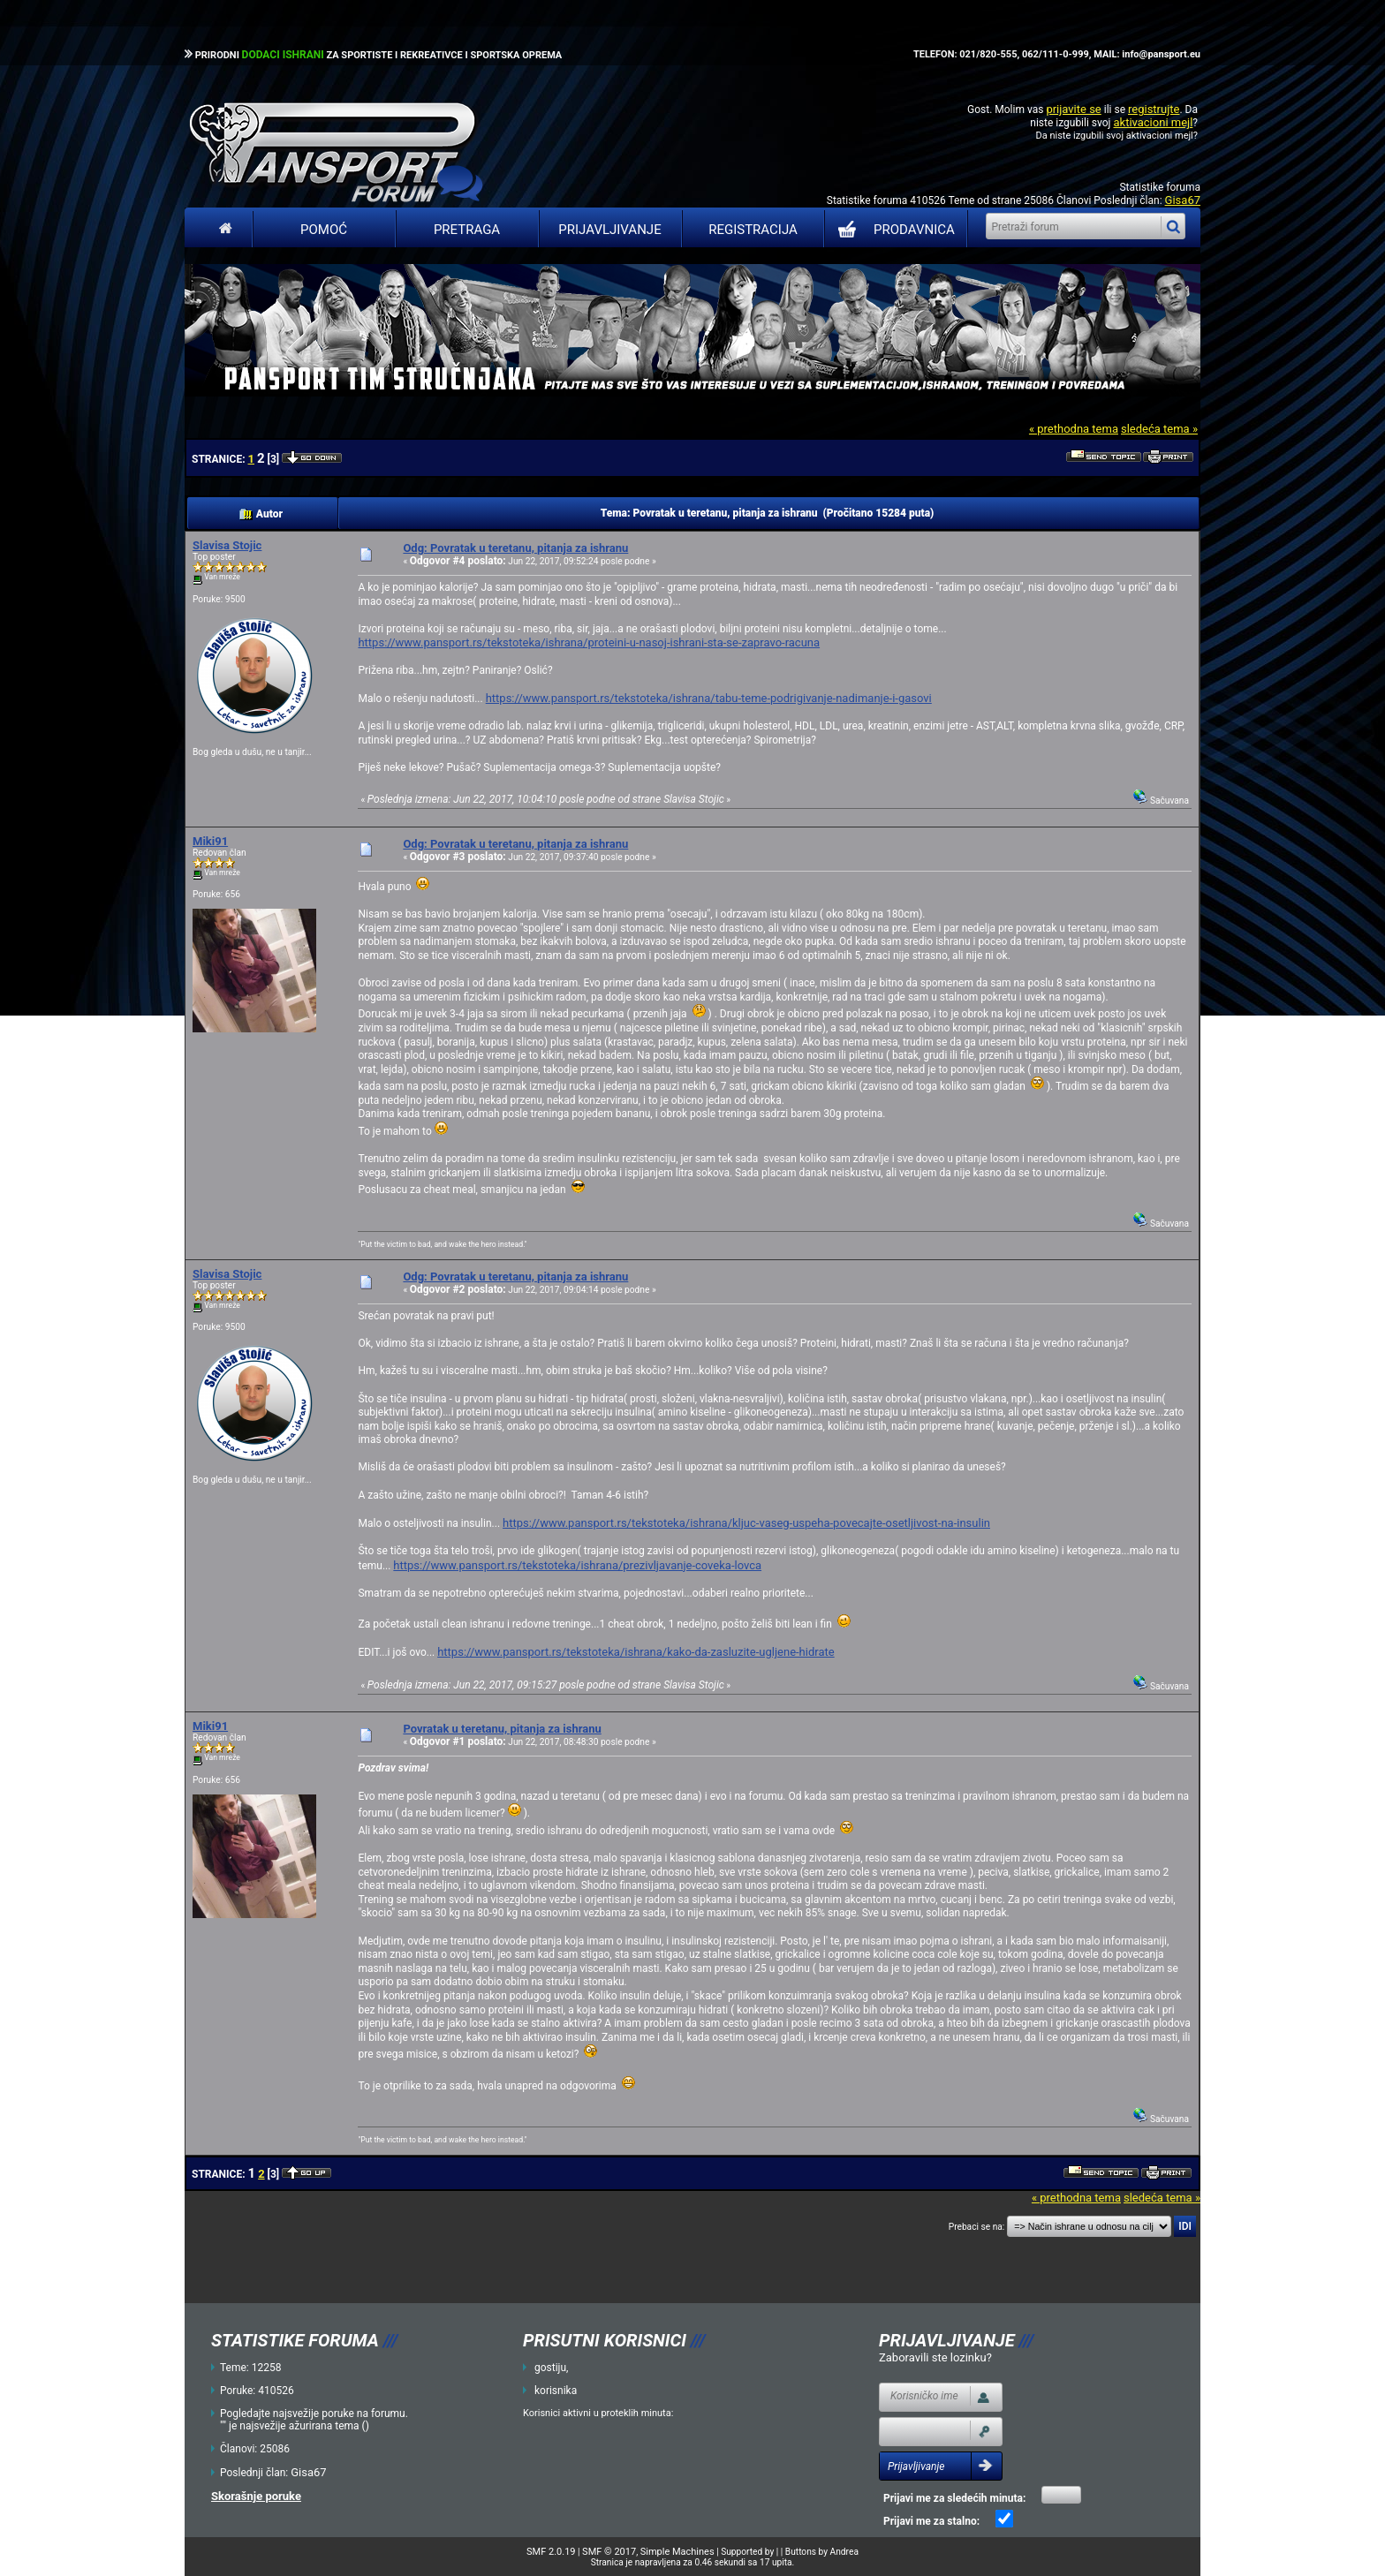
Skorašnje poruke (256, 2496)
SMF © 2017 (609, 2551)
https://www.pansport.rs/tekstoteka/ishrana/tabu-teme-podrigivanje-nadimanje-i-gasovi (709, 698)
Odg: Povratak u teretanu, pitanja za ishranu (515, 548)
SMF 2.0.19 (550, 2551)
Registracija (753, 230)
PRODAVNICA (892, 229)
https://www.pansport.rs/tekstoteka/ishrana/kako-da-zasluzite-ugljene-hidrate (635, 1651)
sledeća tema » (1159, 428)
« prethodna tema (1073, 428)
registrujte (1153, 109)
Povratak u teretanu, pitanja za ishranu (502, 1728)
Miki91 (210, 841)
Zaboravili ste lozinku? (935, 2357)
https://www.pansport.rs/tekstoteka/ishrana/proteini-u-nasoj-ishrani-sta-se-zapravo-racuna (589, 642)
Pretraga (467, 230)
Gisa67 (1182, 200)
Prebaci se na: (977, 2227)
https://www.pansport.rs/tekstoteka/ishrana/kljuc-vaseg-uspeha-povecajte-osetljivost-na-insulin (746, 1523)
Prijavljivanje (609, 230)
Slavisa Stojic (227, 545)
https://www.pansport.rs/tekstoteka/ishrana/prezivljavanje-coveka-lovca (577, 1565)
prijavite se (1073, 109)
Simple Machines (677, 2551)
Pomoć (323, 230)
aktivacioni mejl (1152, 122)
